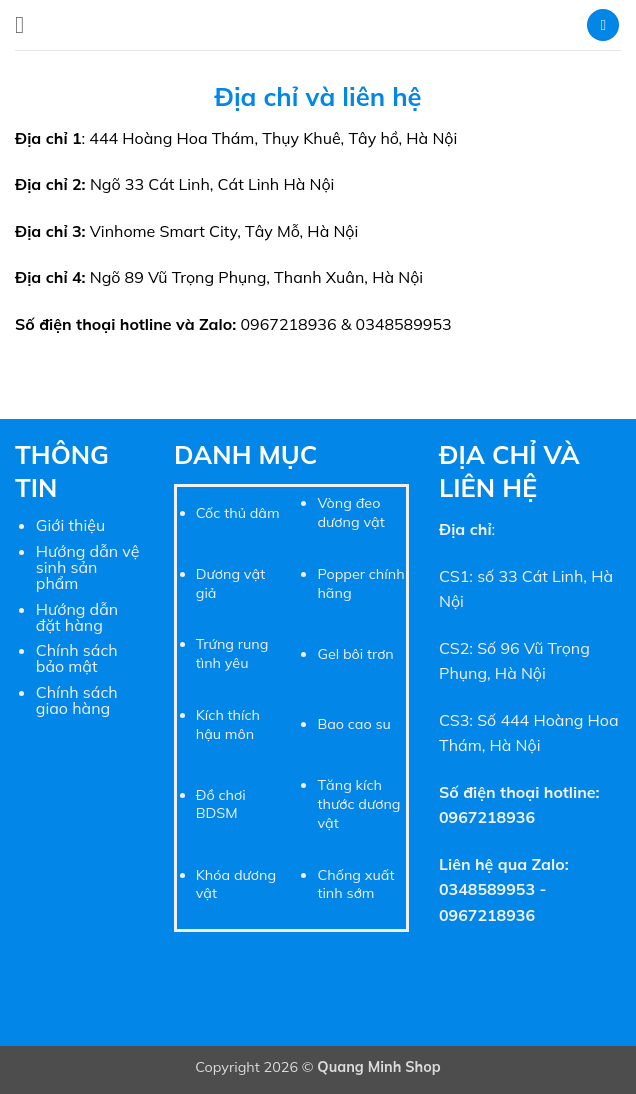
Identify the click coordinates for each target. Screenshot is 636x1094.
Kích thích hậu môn (228, 724)
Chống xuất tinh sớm (355, 884)
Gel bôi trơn (355, 654)
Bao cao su (354, 724)
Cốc (208, 513)
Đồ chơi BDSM (221, 804)
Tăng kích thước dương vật (358, 803)
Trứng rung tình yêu (232, 653)
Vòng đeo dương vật (350, 512)
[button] (27, 24)
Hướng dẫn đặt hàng (77, 617)
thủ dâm (249, 513)
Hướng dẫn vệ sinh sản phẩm (88, 567)
